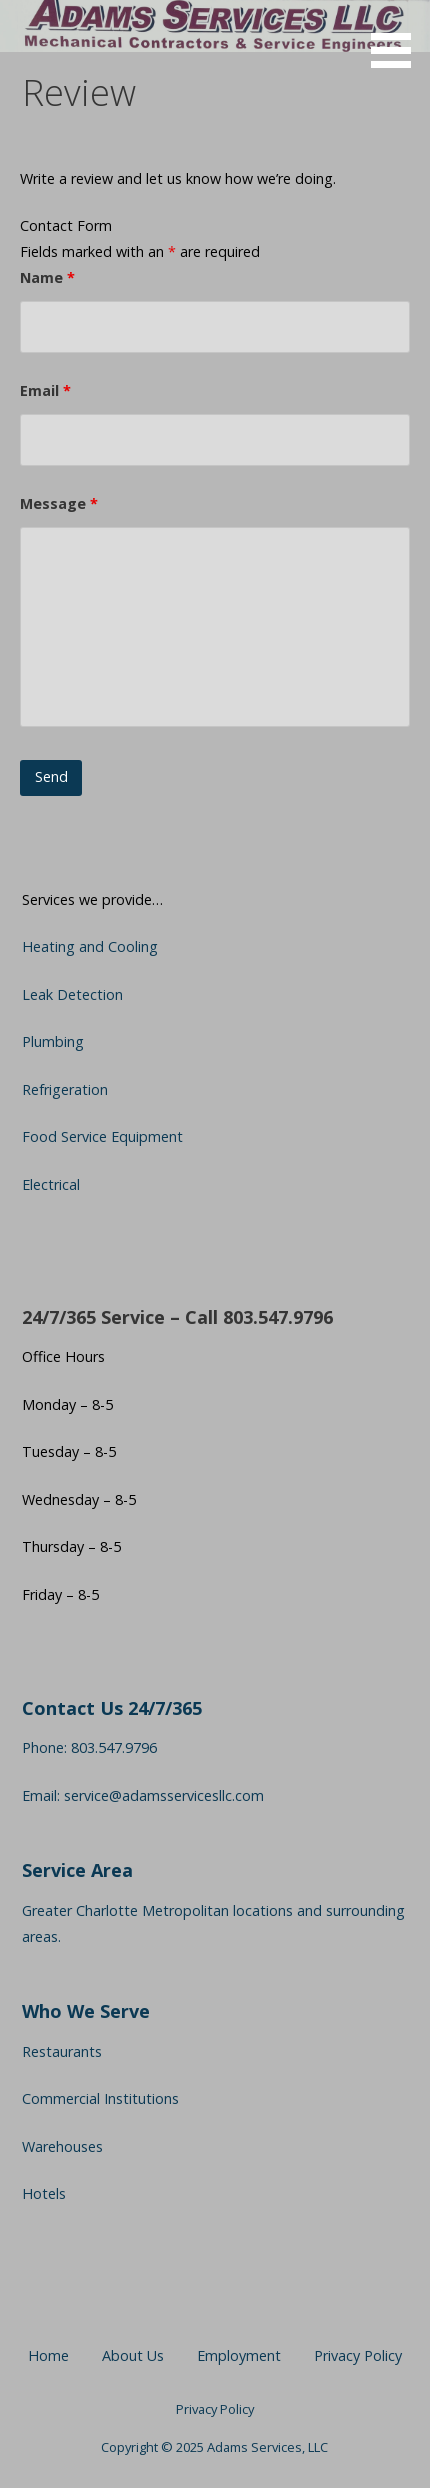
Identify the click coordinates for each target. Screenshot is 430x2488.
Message (59, 503)
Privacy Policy (358, 2355)
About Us (133, 2355)
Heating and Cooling (90, 946)
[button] (398, 37)
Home (48, 2355)
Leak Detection (72, 994)
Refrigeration (65, 1089)
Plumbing (53, 1041)
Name (47, 277)
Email (45, 390)
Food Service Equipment (102, 1136)
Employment (239, 2355)
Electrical (51, 1184)
